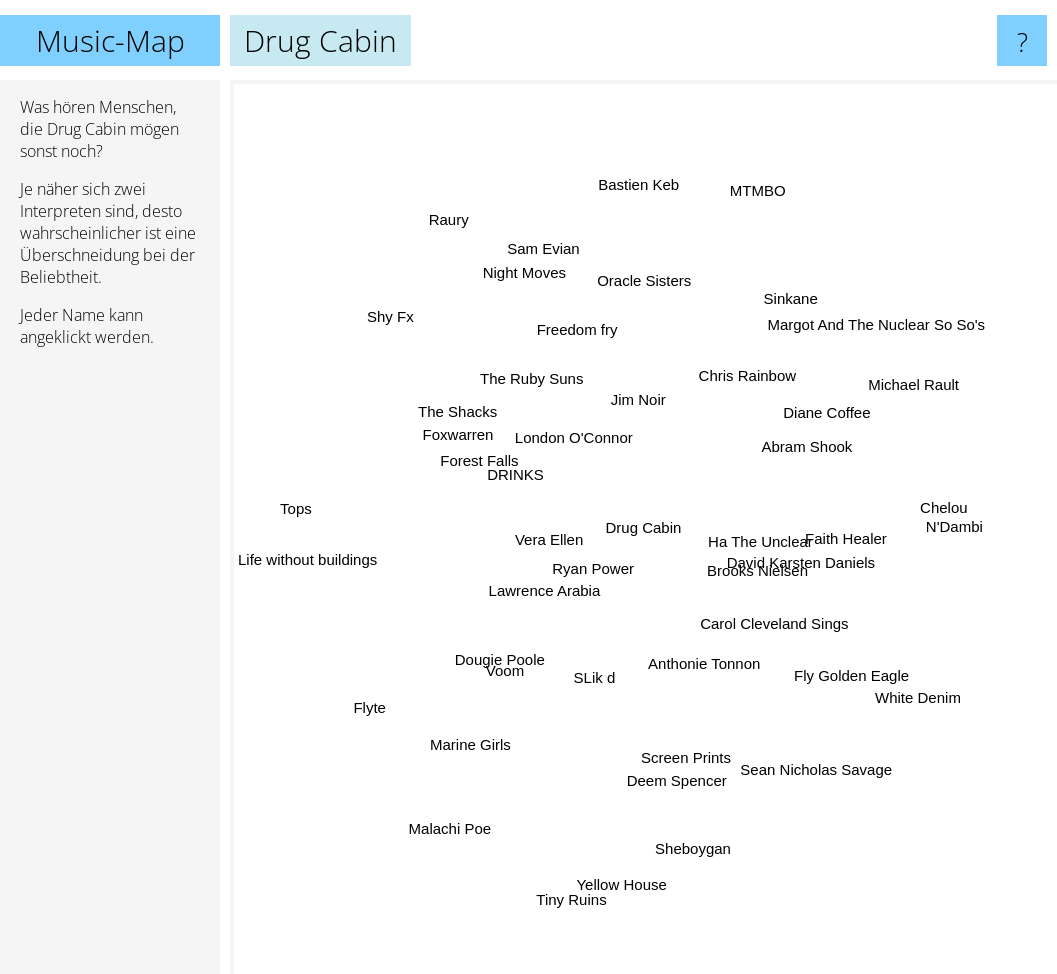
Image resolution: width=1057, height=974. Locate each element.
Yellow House (620, 849)
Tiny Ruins (583, 893)
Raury (454, 223)
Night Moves (536, 300)
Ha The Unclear (761, 531)
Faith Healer (839, 548)
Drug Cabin (644, 527)
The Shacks (477, 423)
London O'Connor (577, 436)
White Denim (888, 679)
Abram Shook (825, 439)
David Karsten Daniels (813, 565)
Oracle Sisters (643, 307)
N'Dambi (967, 523)
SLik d (597, 676)
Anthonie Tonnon (697, 657)
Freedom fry (584, 341)
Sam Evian (542, 254)
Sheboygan (694, 840)
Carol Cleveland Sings (788, 630)
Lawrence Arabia (544, 590)
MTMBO (754, 190)
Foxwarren (461, 449)
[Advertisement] (110, 669)
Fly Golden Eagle (828, 652)
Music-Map (110, 40)
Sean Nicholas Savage (821, 767)
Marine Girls (488, 731)
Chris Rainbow (737, 389)
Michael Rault (906, 396)
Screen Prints (681, 736)
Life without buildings (307, 553)
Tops (293, 503)
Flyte (394, 690)
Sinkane (774, 323)
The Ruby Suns (529, 358)
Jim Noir (637, 381)
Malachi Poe (451, 826)
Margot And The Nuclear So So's (850, 346)
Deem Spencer (675, 780)
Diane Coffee (806, 424)
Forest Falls (489, 470)
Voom (500, 653)
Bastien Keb (637, 205)
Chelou (920, 505)
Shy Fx (417, 339)
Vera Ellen (542, 529)
